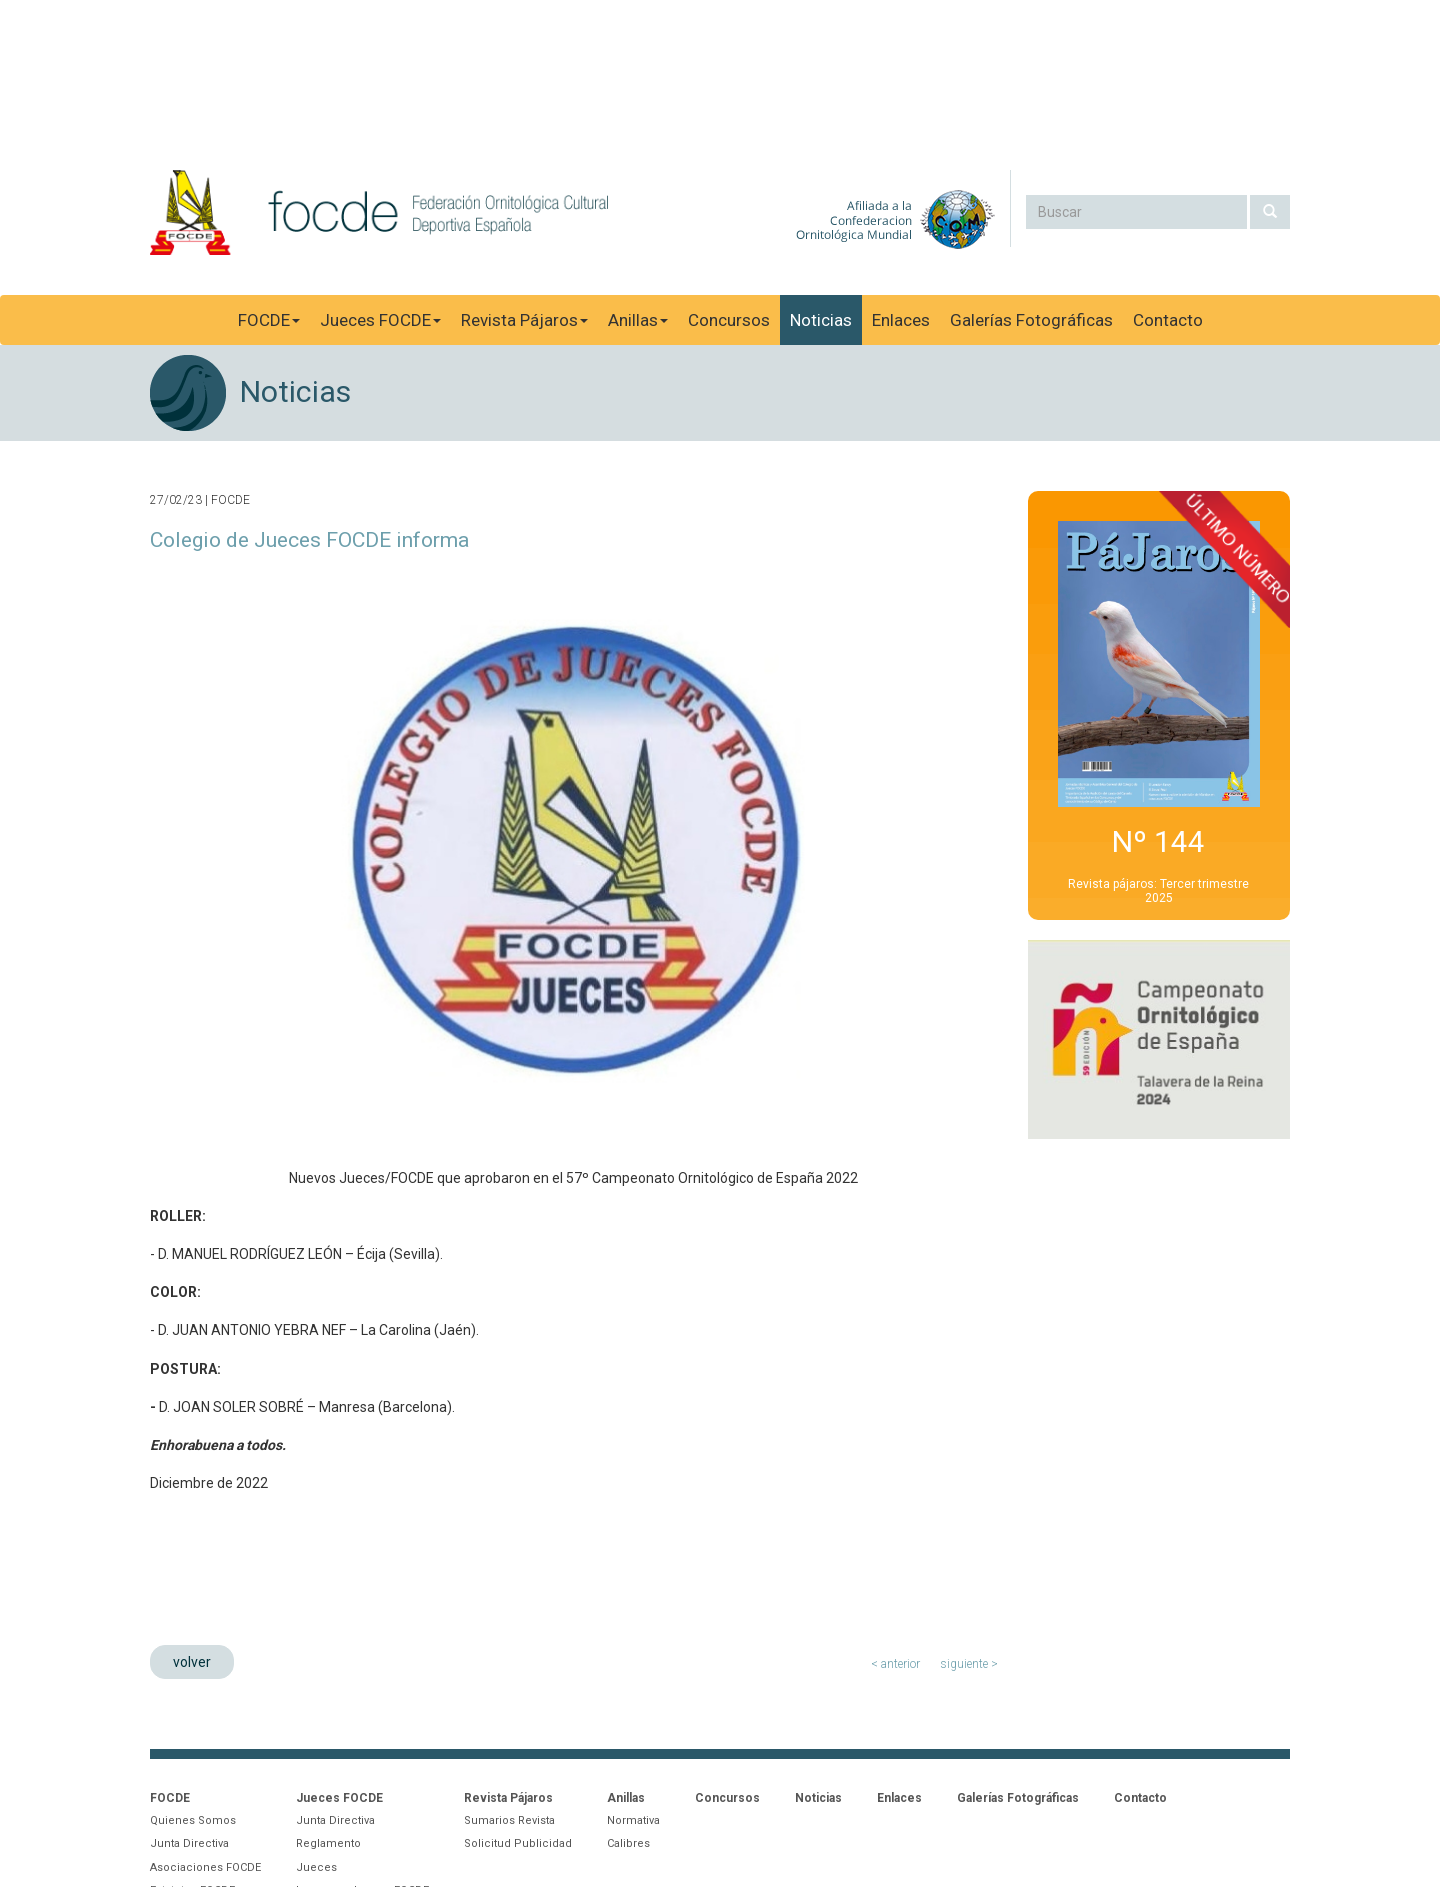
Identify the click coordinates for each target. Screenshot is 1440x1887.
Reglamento (328, 1843)
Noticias (821, 320)
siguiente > (969, 1664)
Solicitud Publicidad (518, 1843)
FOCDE (269, 320)
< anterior (895, 1664)
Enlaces (901, 320)
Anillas (638, 320)
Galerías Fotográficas (1031, 320)
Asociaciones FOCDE (205, 1867)
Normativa (633, 1820)
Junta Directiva (189, 1843)
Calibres (628, 1843)
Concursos (729, 320)
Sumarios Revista (509, 1820)
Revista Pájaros (524, 320)
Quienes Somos (193, 1820)
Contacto (1168, 320)
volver (192, 1662)
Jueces (316, 1867)
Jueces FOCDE (380, 320)
